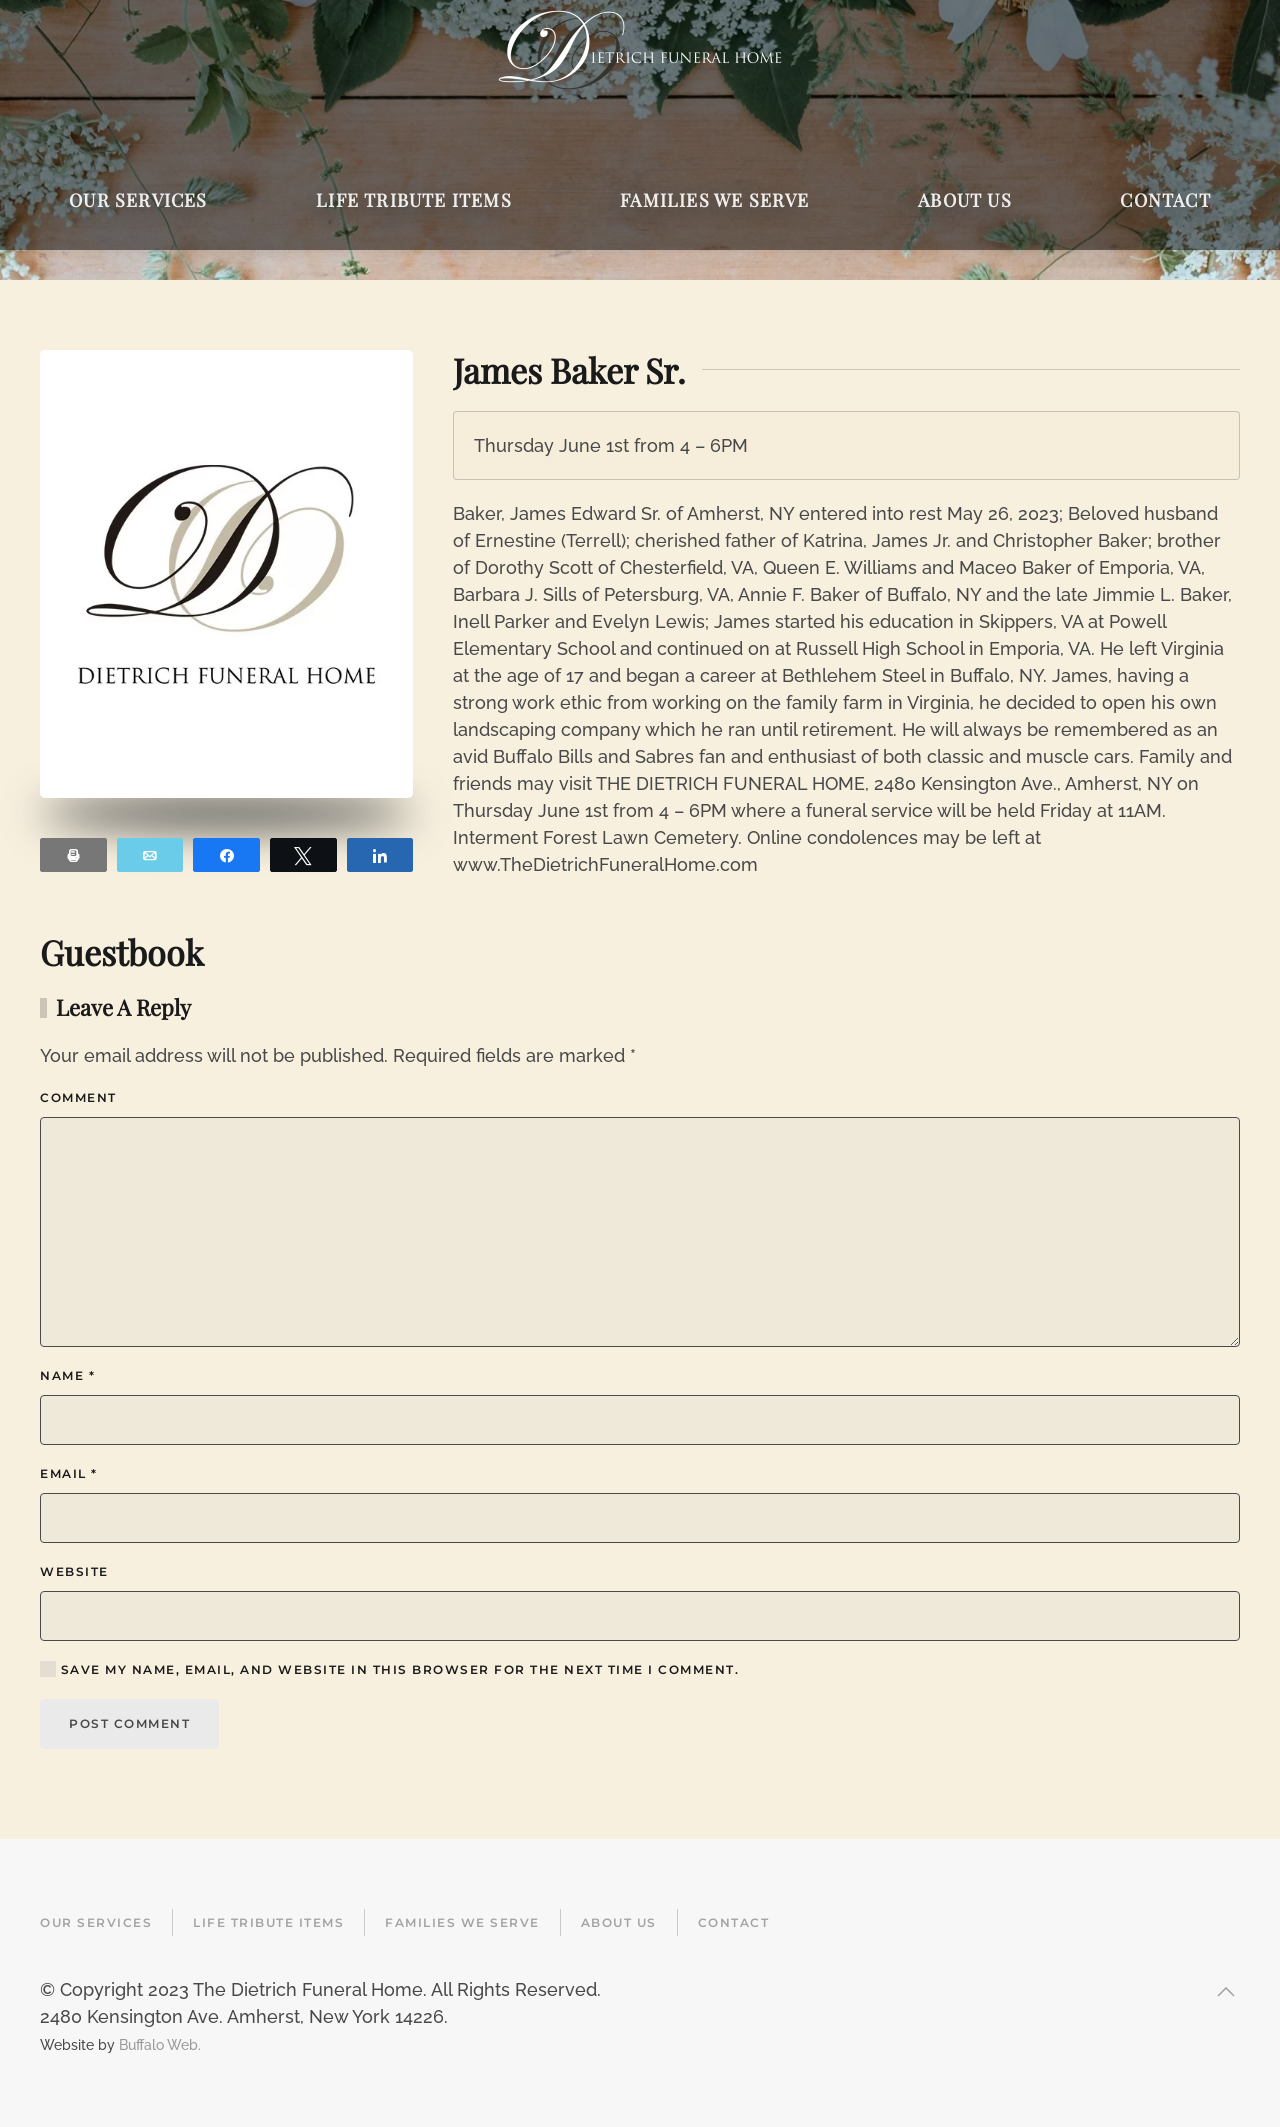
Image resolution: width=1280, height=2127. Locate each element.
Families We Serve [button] (714, 200)
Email (69, 1473)
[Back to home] (640, 50)
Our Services (96, 1922)
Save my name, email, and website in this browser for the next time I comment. (389, 1669)
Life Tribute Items (268, 1922)
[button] (1226, 1992)
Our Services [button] (138, 200)
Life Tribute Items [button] (414, 200)
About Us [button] (965, 200)
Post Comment (129, 1723)
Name (67, 1375)
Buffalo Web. (160, 2044)
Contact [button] (1165, 200)
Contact (734, 1922)
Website (74, 1571)
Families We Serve (462, 1922)
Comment (78, 1097)
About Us (619, 1922)
